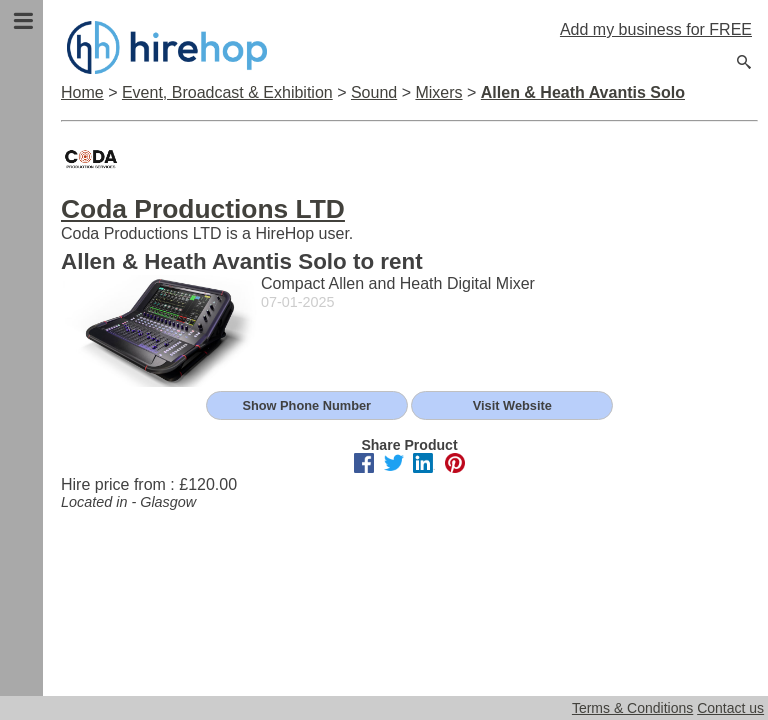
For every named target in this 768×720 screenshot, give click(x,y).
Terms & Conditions (632, 708)
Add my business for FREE (656, 29)
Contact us (730, 708)
